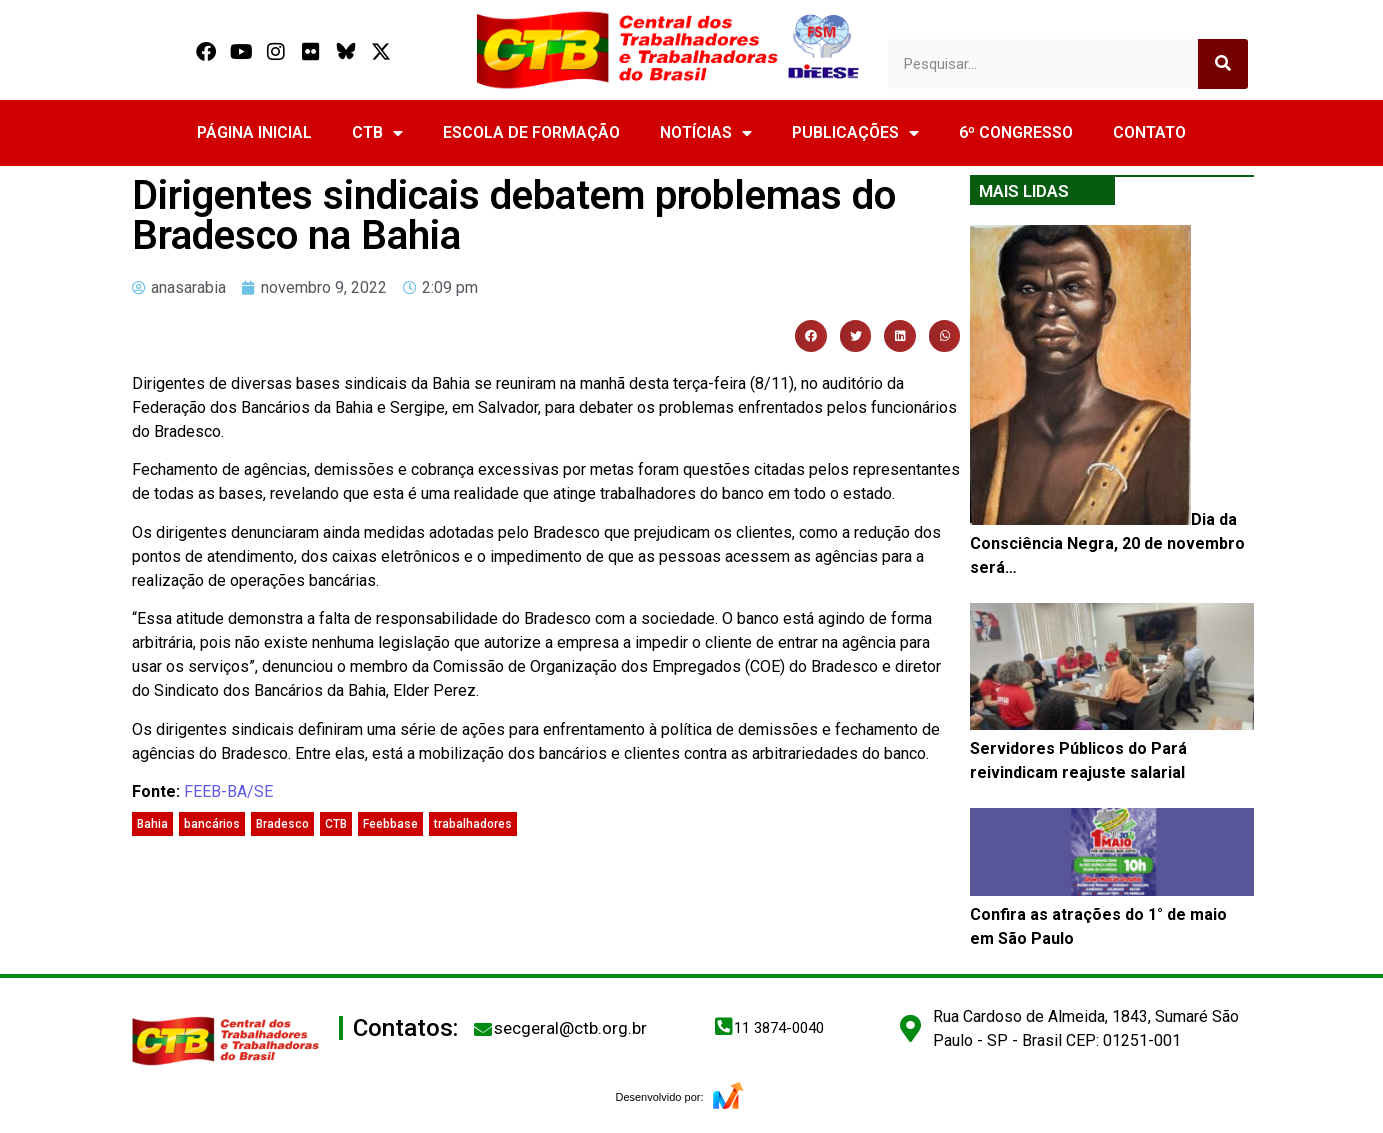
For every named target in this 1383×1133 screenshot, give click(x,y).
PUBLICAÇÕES (855, 133)
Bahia (152, 824)
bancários (212, 824)
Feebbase (390, 824)
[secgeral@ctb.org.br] (483, 1029)
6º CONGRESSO (1016, 132)
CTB (377, 133)
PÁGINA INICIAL (254, 132)
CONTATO (1149, 132)
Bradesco (282, 824)
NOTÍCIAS (706, 133)
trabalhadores (473, 824)
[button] (811, 336)
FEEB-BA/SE (228, 791)
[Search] (1223, 64)
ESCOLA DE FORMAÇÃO (531, 132)
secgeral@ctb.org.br (570, 1028)
